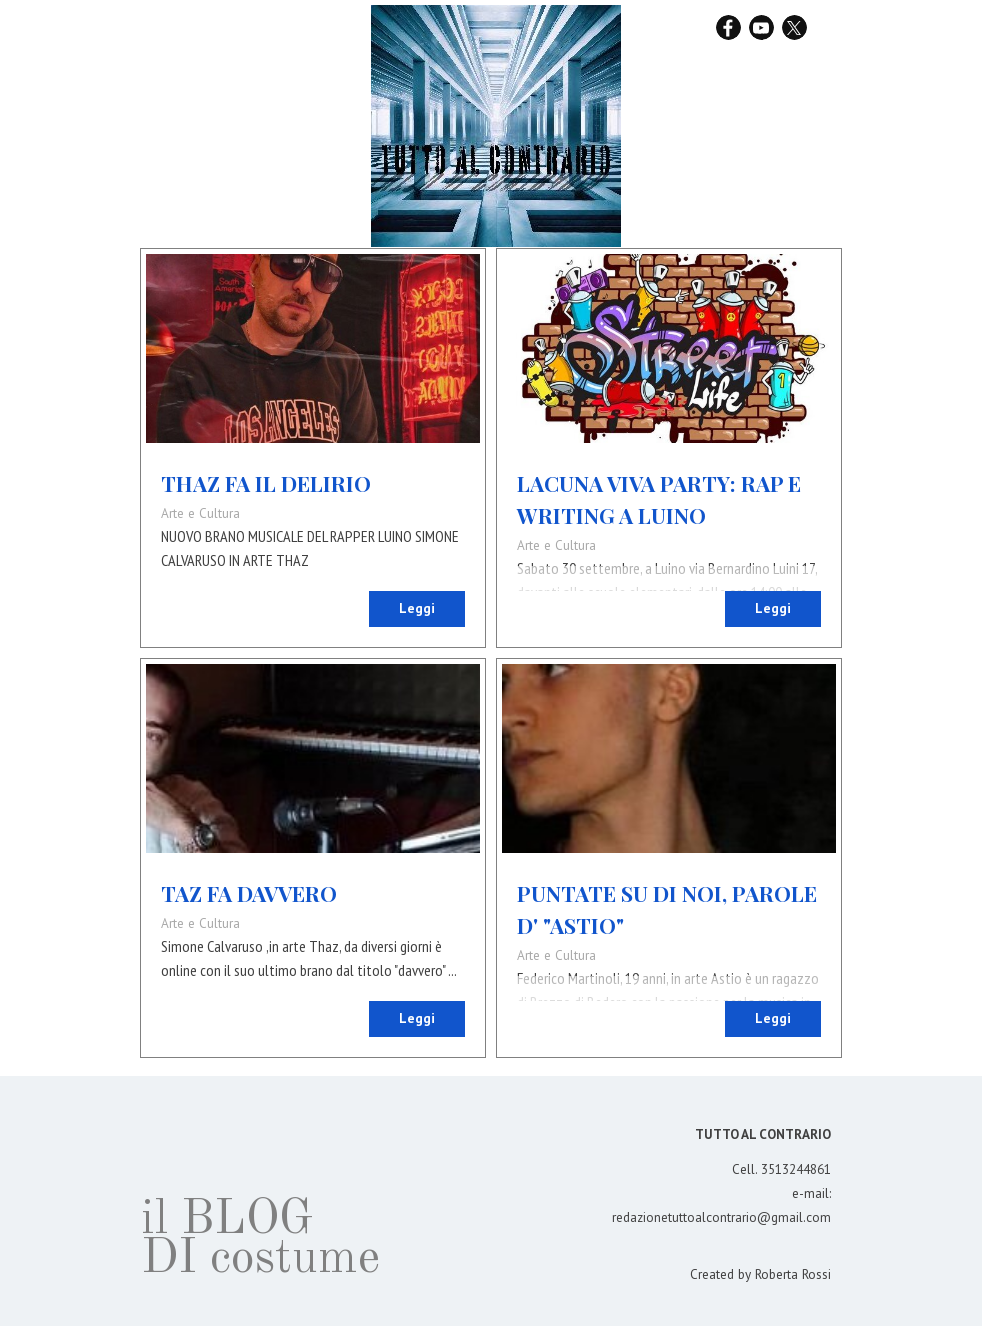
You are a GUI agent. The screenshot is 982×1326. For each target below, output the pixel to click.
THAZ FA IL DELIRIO (266, 483)
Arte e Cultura (200, 513)
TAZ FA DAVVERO (249, 893)
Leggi (417, 608)
